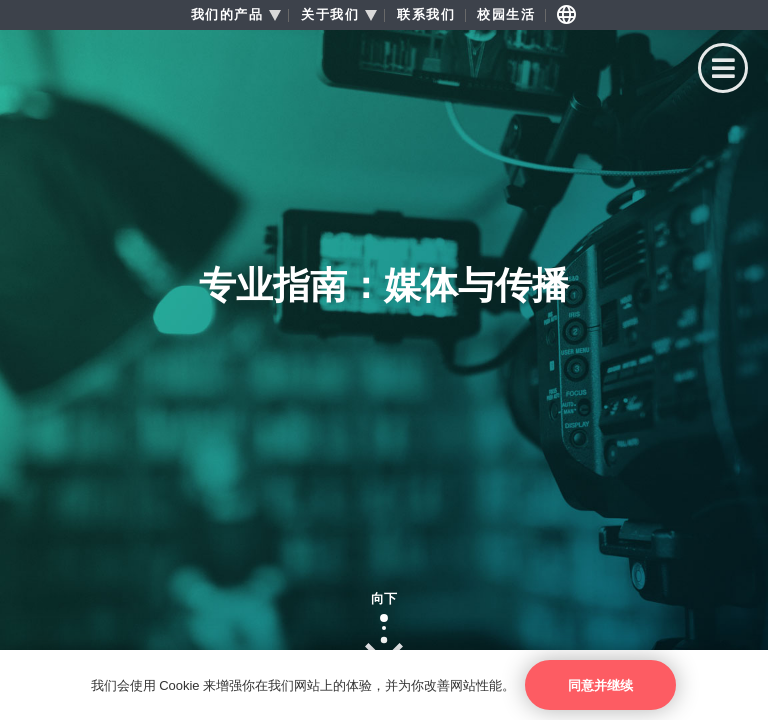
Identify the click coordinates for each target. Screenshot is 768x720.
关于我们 (330, 15)
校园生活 (506, 15)
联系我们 (426, 15)
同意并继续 (600, 685)
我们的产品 (227, 15)
